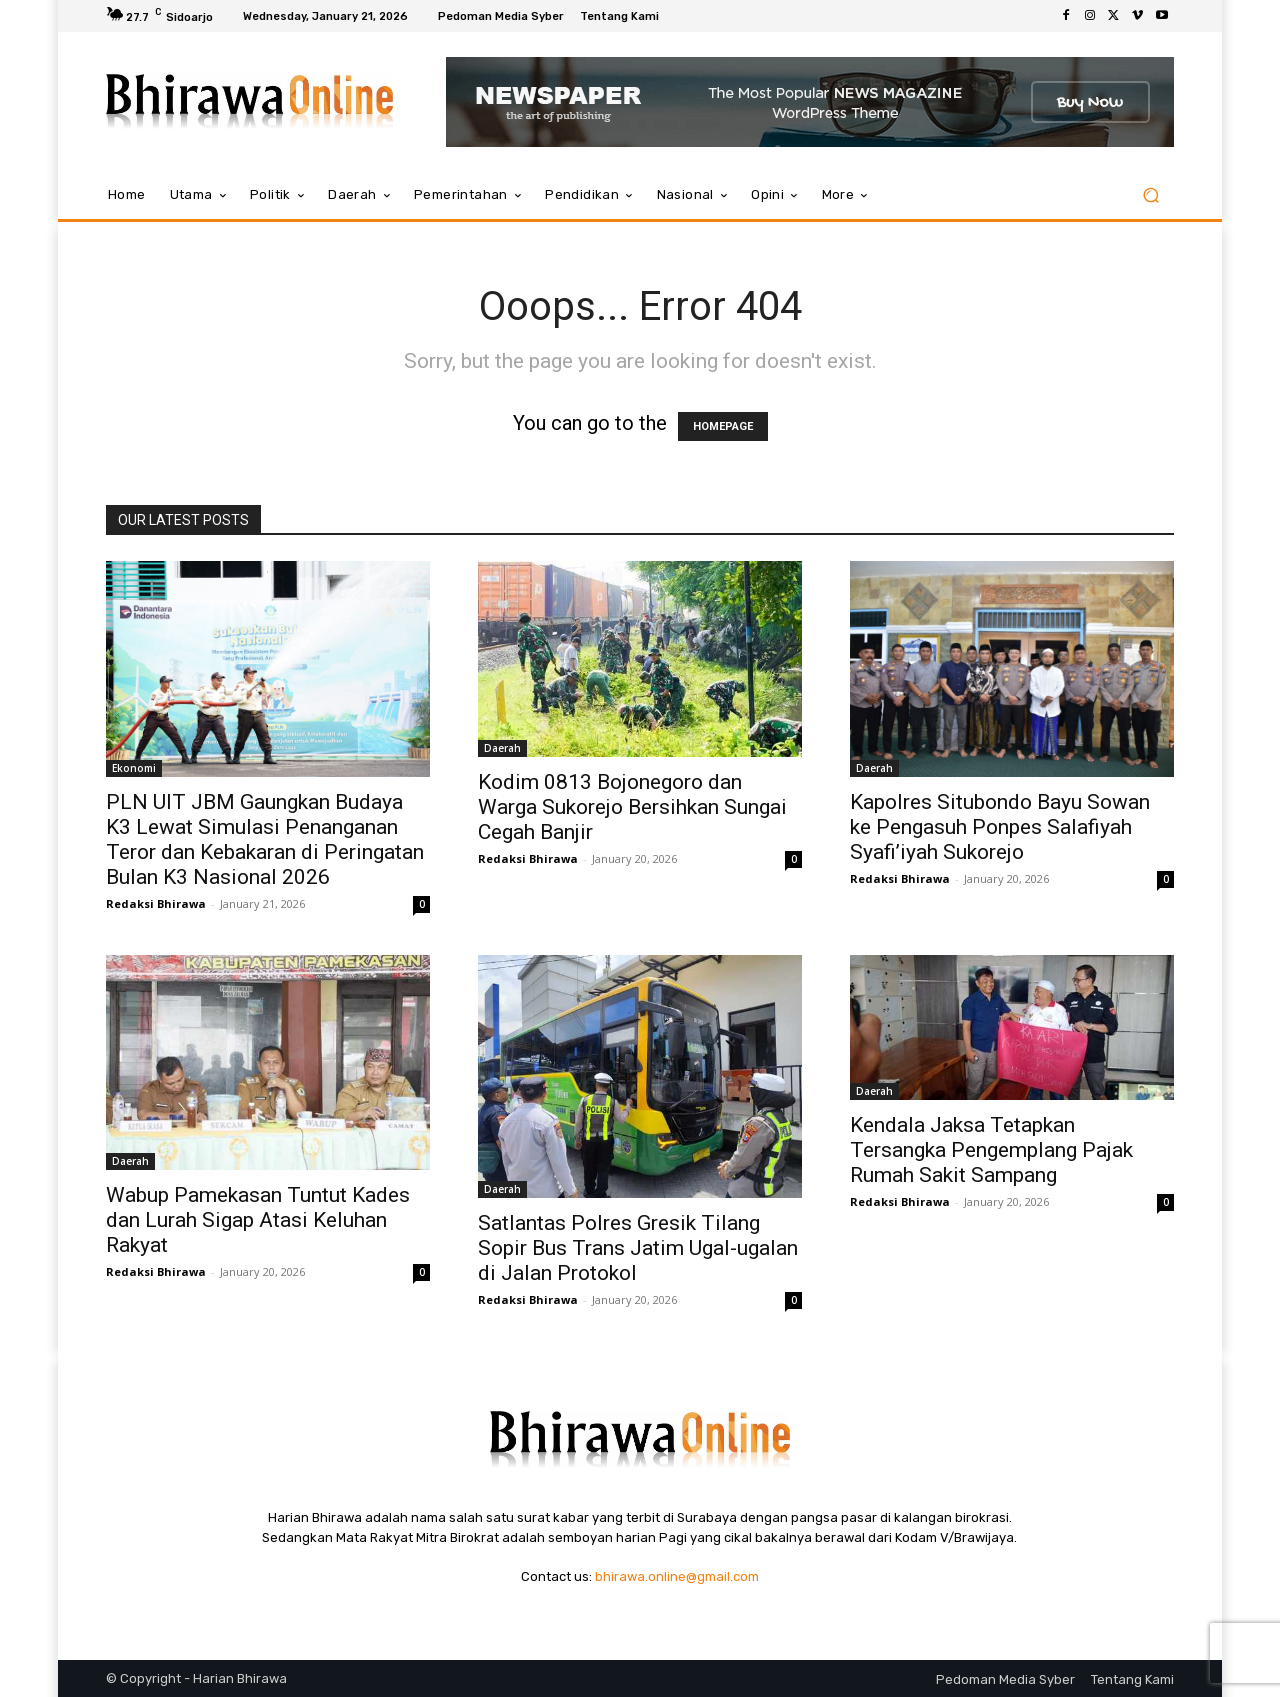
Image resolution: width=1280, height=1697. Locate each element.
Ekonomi (134, 768)
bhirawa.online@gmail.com (677, 1576)
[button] (1150, 195)
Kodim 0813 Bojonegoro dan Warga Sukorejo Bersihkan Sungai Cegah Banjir (632, 807)
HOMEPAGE (723, 426)
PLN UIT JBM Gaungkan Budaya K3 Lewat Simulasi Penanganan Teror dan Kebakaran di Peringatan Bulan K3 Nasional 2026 (265, 839)
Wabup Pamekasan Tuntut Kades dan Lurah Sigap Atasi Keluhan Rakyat (258, 1220)
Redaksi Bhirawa (156, 903)
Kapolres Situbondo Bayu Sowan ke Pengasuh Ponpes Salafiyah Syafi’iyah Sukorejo (1000, 827)
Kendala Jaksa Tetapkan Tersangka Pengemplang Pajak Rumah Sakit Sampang (991, 1150)
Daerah (502, 748)
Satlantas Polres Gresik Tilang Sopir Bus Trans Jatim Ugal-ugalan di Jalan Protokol (638, 1248)
